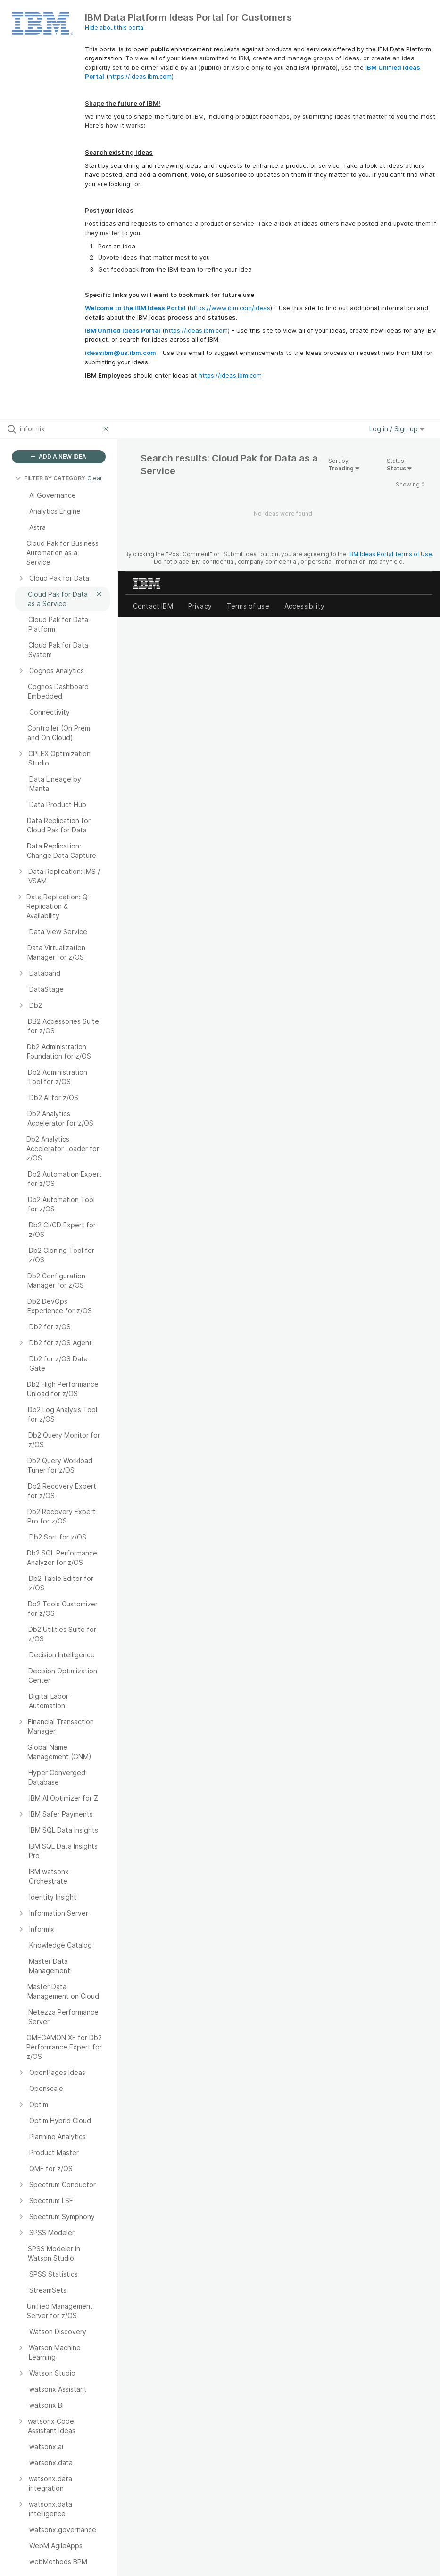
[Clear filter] (107, 429)
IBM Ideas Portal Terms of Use (390, 554)
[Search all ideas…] (59, 429)
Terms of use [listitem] (248, 606)
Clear (94, 478)
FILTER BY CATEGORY (50, 478)
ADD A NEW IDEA (58, 456)
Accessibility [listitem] (304, 606)
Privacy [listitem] (200, 606)
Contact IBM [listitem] (153, 606)
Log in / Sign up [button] (397, 429)
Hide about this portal (115, 27)
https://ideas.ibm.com (140, 76)
